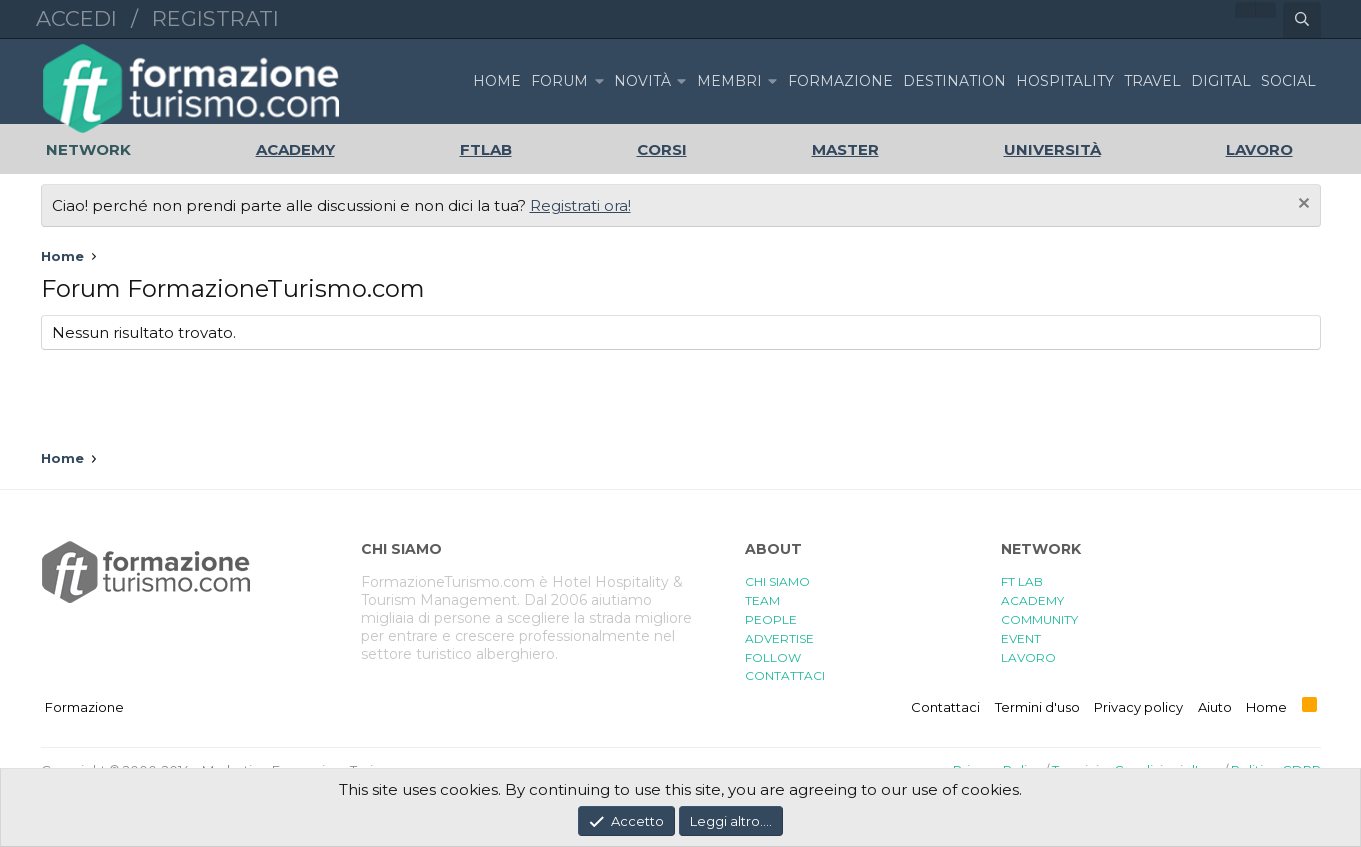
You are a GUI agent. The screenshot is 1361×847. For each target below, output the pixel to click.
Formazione (84, 707)
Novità (642, 81)
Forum (559, 81)
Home (497, 81)
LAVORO (1028, 657)
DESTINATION (954, 81)
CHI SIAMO (777, 581)
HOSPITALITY (1065, 81)
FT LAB (1022, 581)
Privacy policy (1138, 707)
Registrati (215, 18)
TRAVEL (1152, 81)
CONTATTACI (785, 675)
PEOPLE (771, 619)
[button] (599, 81)
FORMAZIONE (840, 81)
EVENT (1021, 638)
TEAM (762, 600)
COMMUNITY (1039, 619)
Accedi (76, 18)
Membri (729, 81)
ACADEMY (1032, 600)
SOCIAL (1288, 81)
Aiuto (1215, 707)
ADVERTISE (779, 638)
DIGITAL (1221, 81)
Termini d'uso (1037, 707)
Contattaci (945, 707)
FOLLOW (773, 657)
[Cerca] (1302, 20)
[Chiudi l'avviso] (1301, 205)
